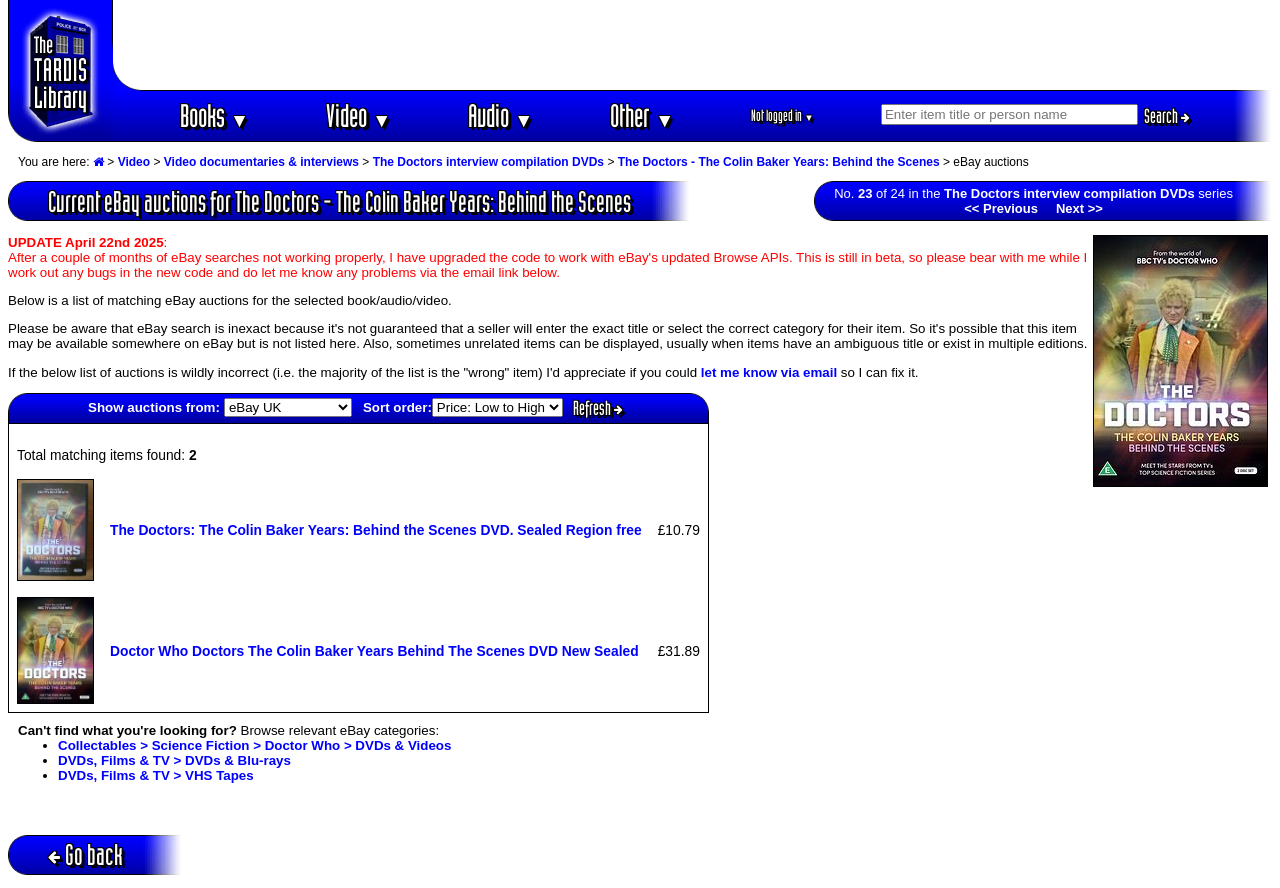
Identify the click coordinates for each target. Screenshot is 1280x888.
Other (642, 115)
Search (1167, 116)
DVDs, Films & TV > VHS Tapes (156, 775)
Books (214, 115)
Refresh (598, 408)
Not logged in (782, 115)
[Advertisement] (693, 45)
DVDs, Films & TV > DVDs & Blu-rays (174, 760)
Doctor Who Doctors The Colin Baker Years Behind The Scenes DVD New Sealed (374, 651)
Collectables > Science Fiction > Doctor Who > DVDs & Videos (254, 745)
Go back (85, 854)
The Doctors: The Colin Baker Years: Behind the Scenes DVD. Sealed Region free (376, 530)
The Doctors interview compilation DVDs (488, 162)
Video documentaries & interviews (261, 162)
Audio (500, 115)
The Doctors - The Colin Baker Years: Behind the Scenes (779, 162)
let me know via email (769, 372)
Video (358, 115)
